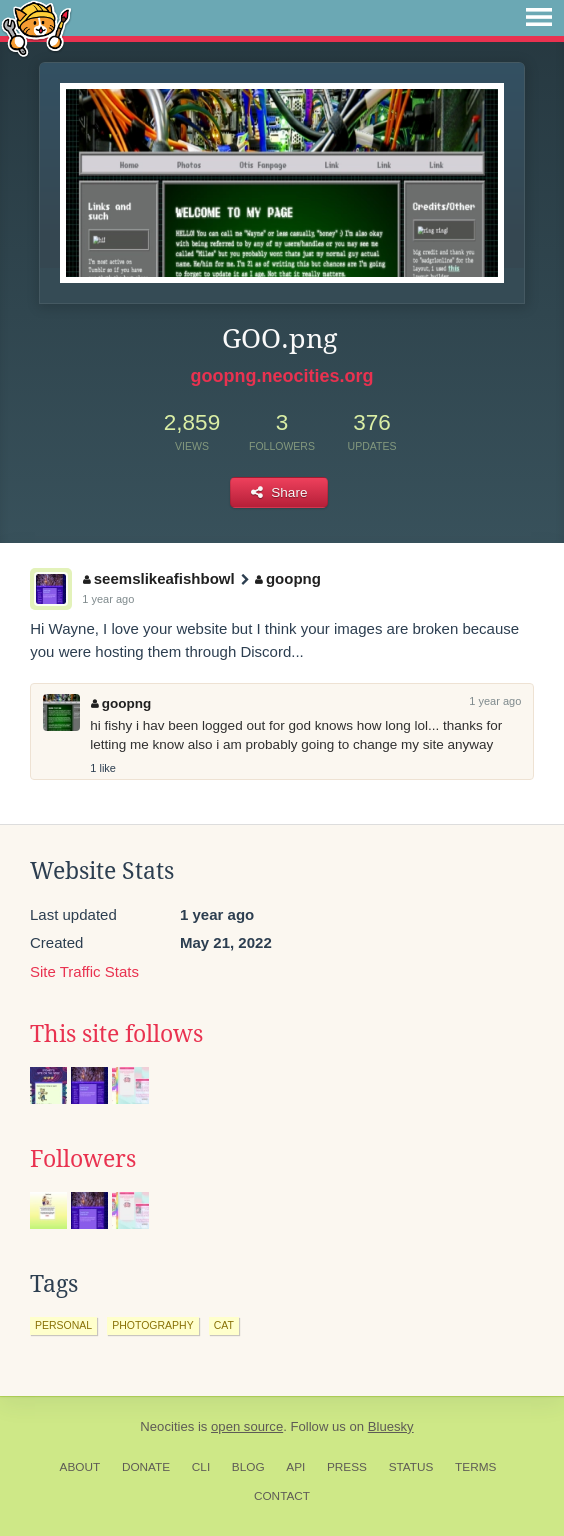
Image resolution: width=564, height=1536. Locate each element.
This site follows (116, 1034)
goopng (287, 578)
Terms (475, 1467)
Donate (146, 1467)
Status (411, 1467)
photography (153, 1325)
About (80, 1467)
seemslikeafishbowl (158, 578)
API (295, 1467)
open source (247, 1426)
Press (347, 1467)
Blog (248, 1467)
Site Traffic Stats (84, 971)
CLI (201, 1467)
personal (63, 1325)
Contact (282, 1496)
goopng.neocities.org (282, 376)
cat (224, 1325)
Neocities (167, 1426)
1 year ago (108, 599)
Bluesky (391, 1426)
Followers (83, 1159)
